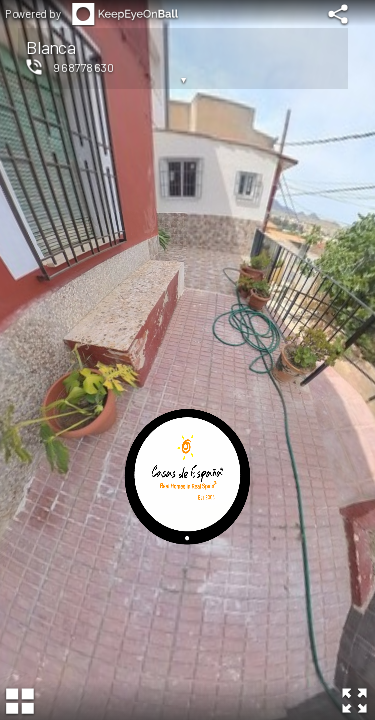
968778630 (84, 67)
